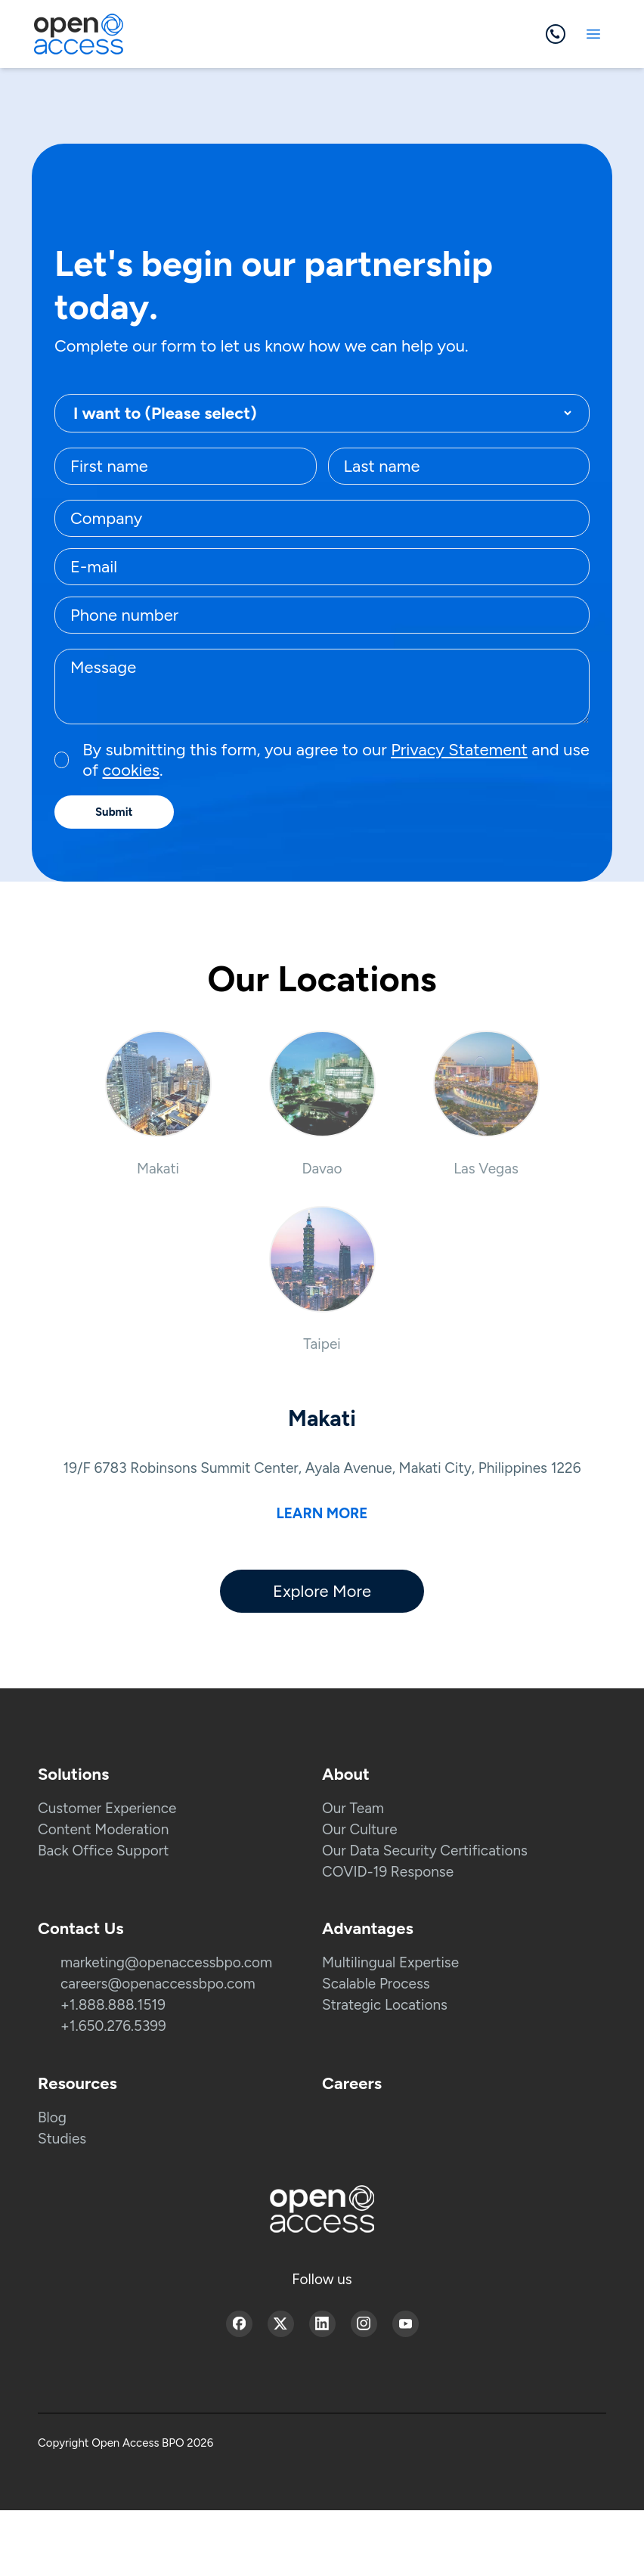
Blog (52, 2117)
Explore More (322, 1591)
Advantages (367, 1928)
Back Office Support (103, 1850)
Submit (114, 812)
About (346, 1774)
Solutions (73, 1774)
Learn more (321, 1513)
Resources (77, 2083)
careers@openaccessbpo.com (157, 1983)
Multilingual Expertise (390, 1962)
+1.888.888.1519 (113, 2004)
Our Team (353, 1808)
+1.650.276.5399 (113, 2026)
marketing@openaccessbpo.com (166, 1962)
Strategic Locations (384, 2004)
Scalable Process (376, 1983)
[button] (158, 1104)
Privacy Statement (459, 749)
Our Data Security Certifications (425, 1850)
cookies (130, 770)
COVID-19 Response (388, 1871)
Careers (352, 2083)
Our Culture (360, 1829)
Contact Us (80, 1928)
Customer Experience (107, 1808)
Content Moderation (103, 1829)
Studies (62, 2138)
